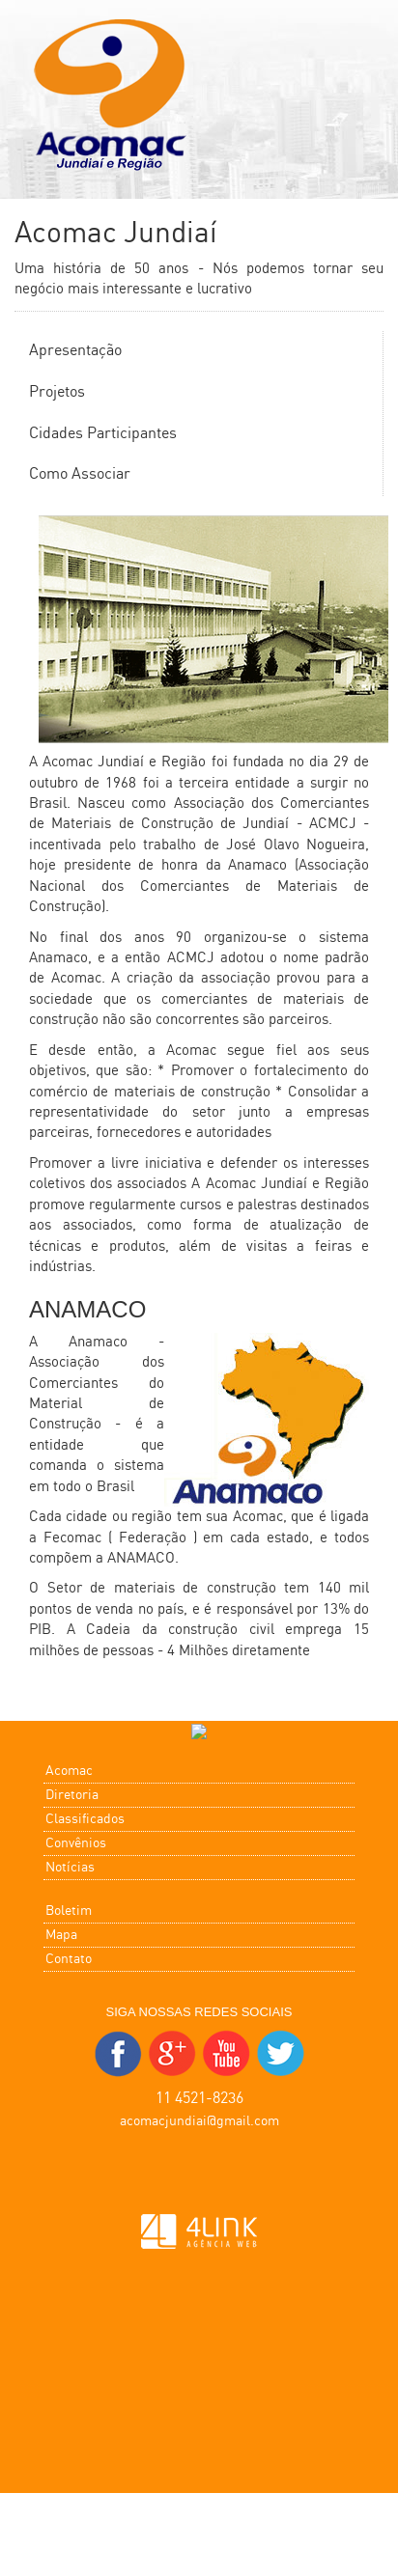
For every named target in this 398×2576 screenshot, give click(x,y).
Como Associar (79, 474)
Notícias (70, 1867)
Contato (68, 1959)
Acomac (69, 1771)
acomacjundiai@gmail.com (199, 2121)
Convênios (75, 1843)
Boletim (68, 1911)
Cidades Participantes (103, 434)
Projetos (57, 392)
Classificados (85, 1819)
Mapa (61, 1935)
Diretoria (72, 1795)
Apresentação (75, 351)
